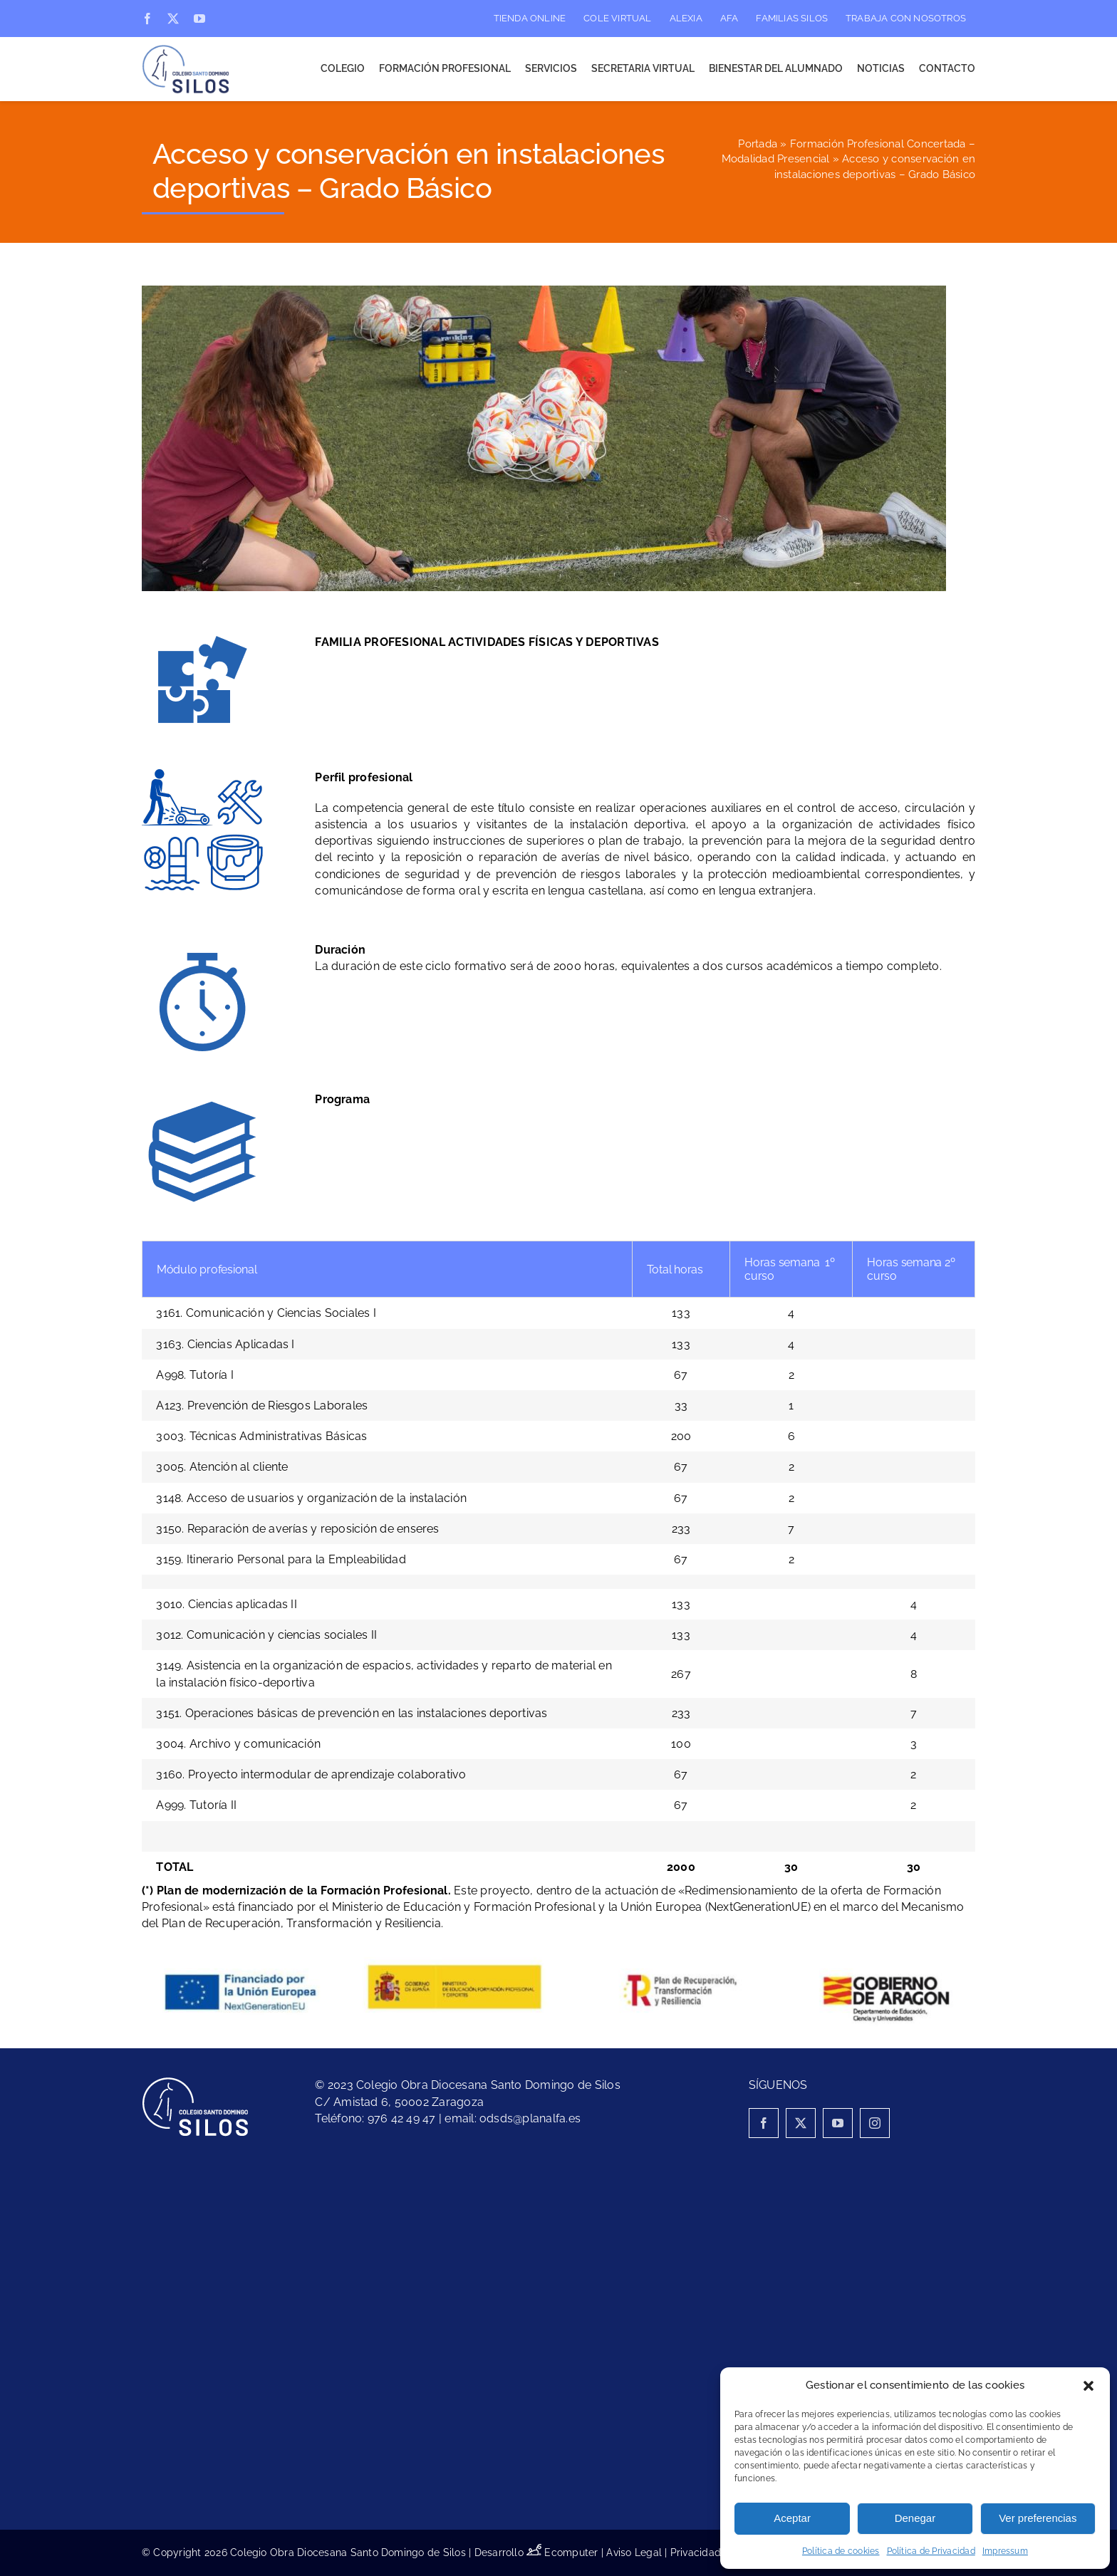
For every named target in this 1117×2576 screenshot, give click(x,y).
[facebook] (147, 18)
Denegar (915, 2518)
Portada (757, 143)
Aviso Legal (634, 2552)
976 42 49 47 (402, 2118)
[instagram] (875, 2123)
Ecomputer (571, 2552)
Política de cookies (841, 2551)
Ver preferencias (1037, 2518)
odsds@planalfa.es (530, 2118)
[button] (1088, 2386)
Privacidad (695, 2552)
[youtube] (199, 18)
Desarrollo (509, 2552)
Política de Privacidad (931, 2551)
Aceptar (792, 2518)
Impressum (1005, 2551)
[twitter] (173, 18)
